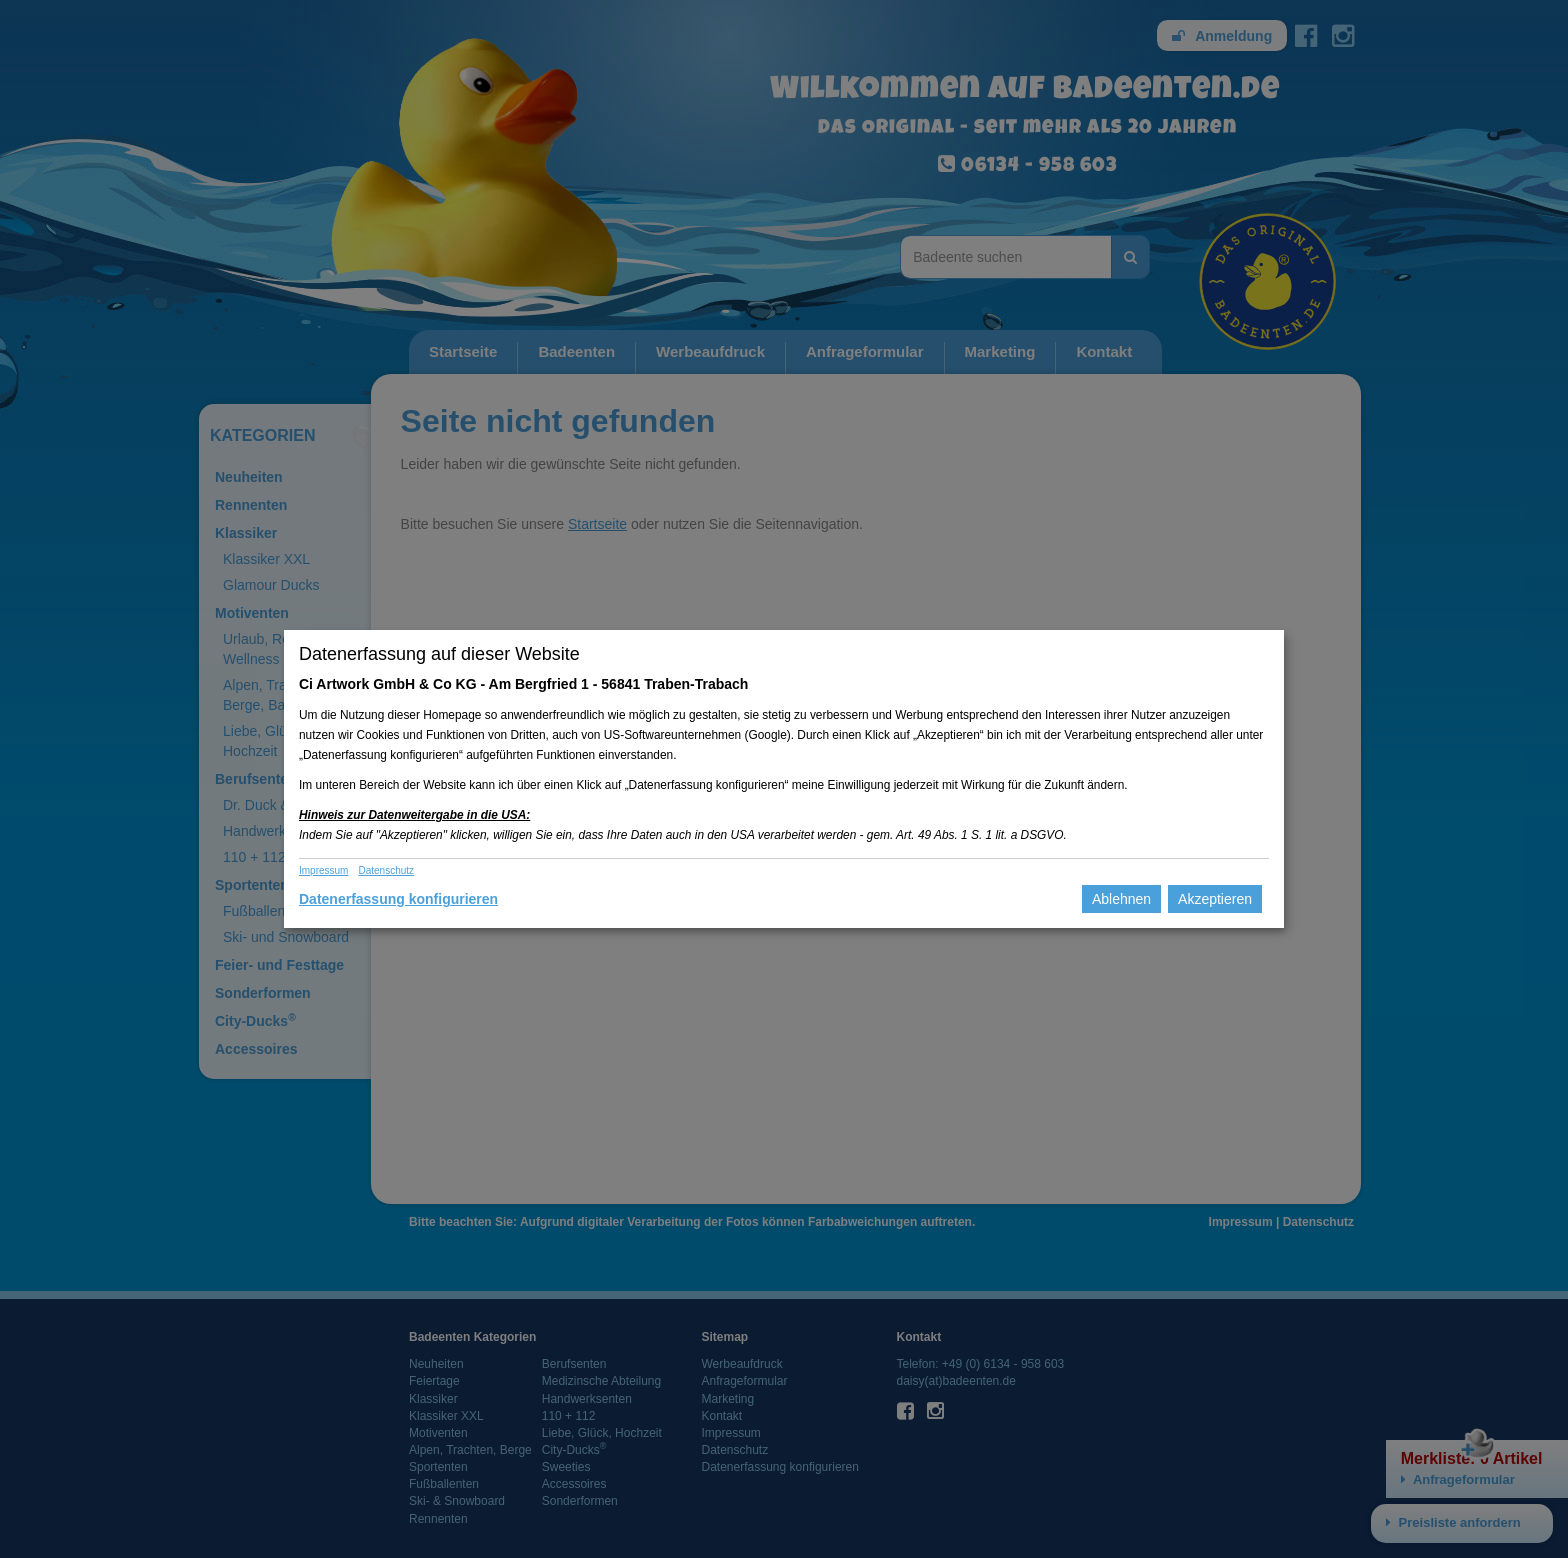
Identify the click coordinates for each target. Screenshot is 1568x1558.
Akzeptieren (1215, 899)
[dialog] (784, 779)
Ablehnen (1121, 899)
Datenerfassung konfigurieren (398, 899)
